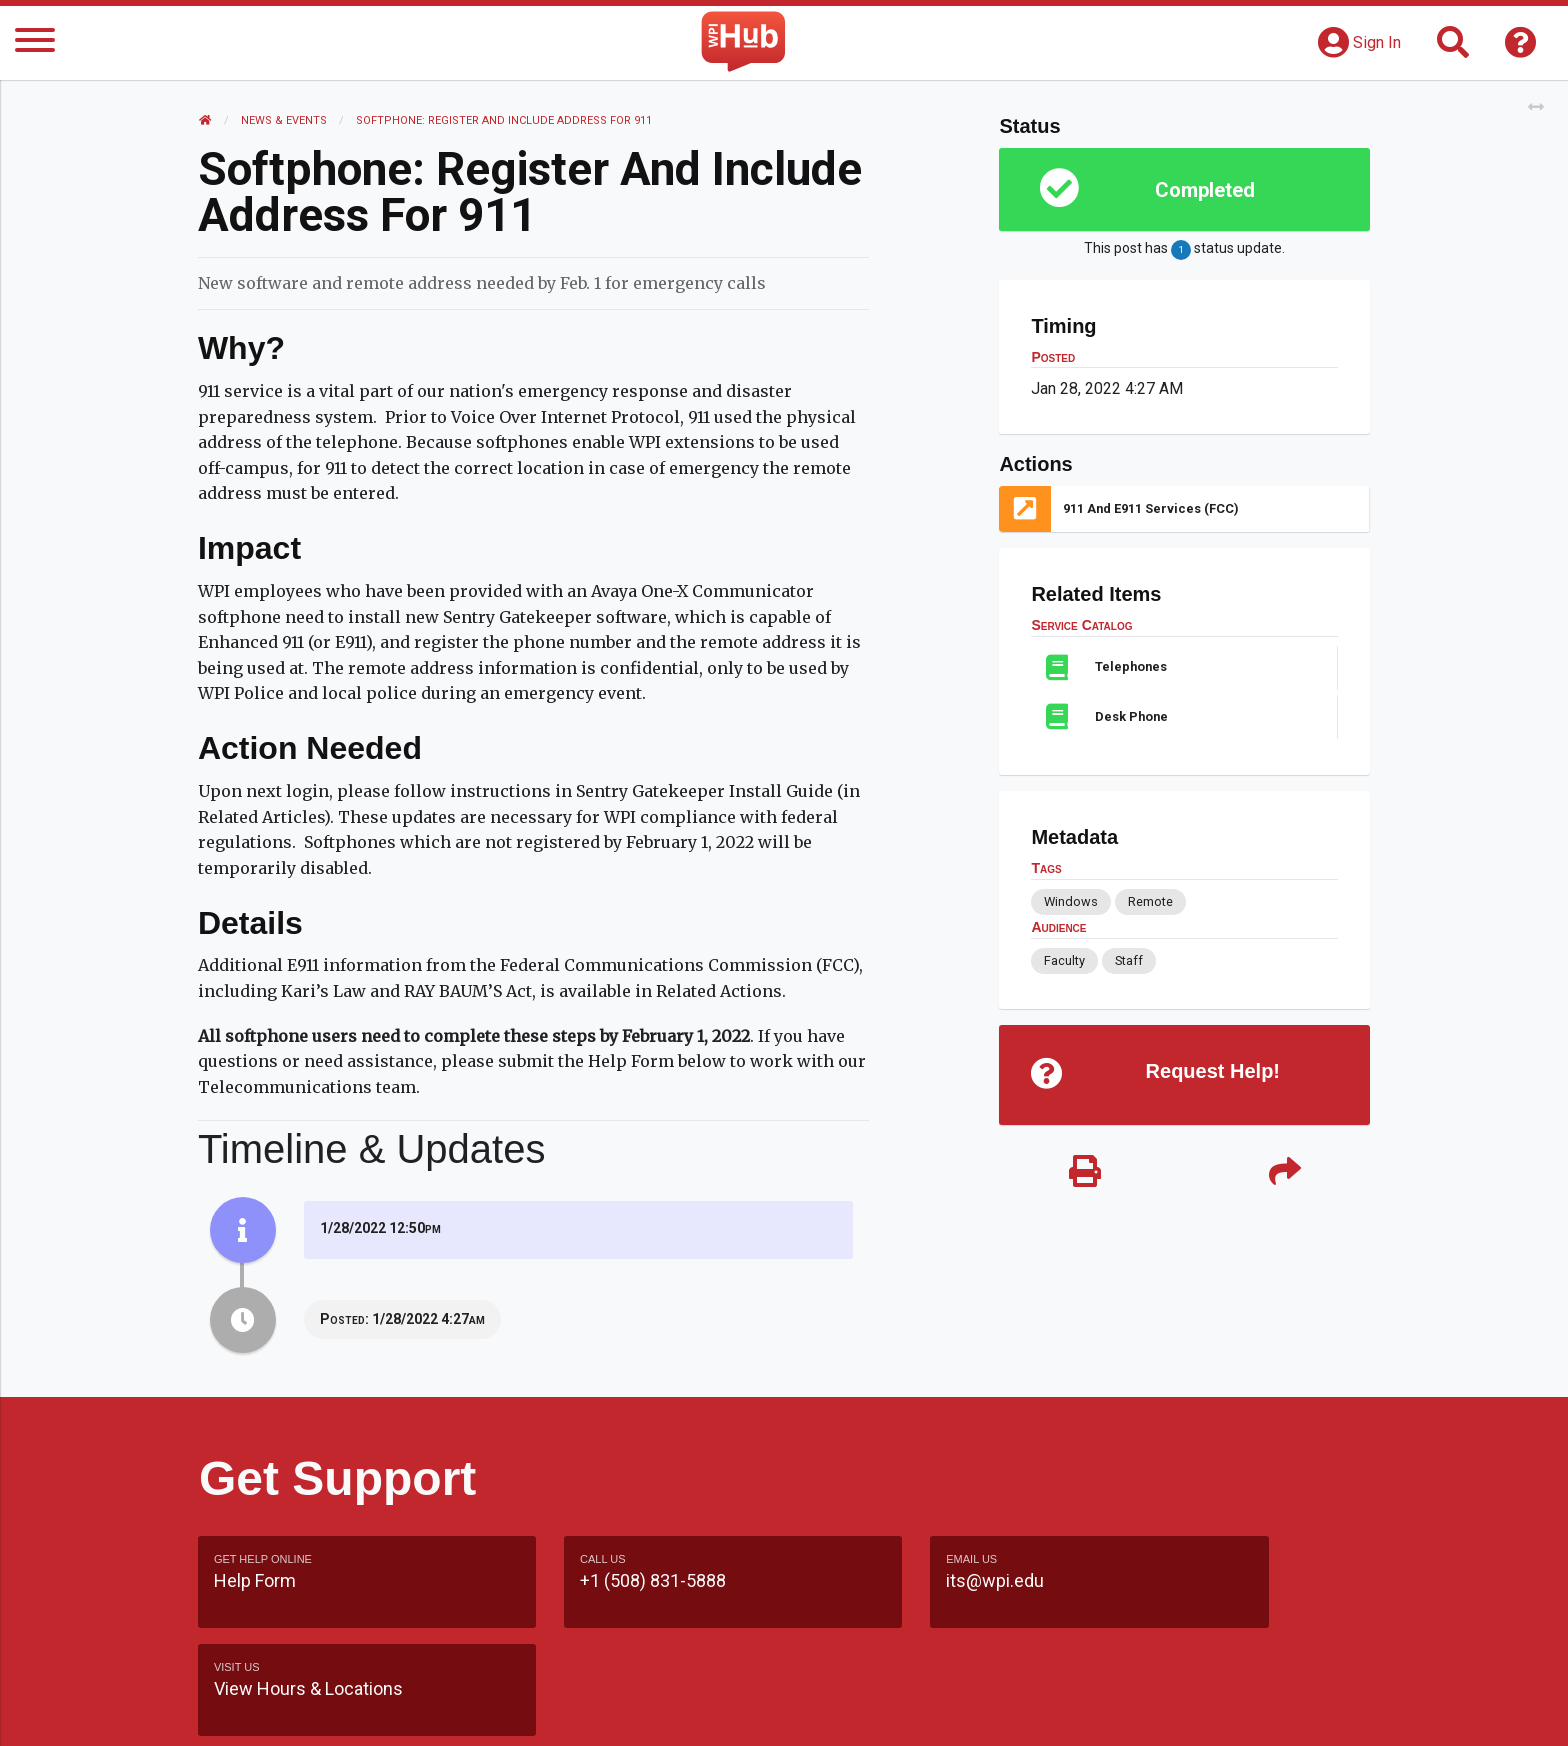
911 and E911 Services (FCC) (1151, 508)
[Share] (1284, 1174)
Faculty (1064, 960)
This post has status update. (1183, 250)
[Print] (1084, 1174)
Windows (1071, 901)
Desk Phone (1131, 716)
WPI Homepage (1087, 1710)
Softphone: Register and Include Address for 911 (505, 120)
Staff (1128, 960)
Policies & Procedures (1254, 1710)
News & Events (285, 120)
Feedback (870, 1710)
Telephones (1131, 666)
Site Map (968, 1710)
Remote (1149, 901)
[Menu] (35, 43)
